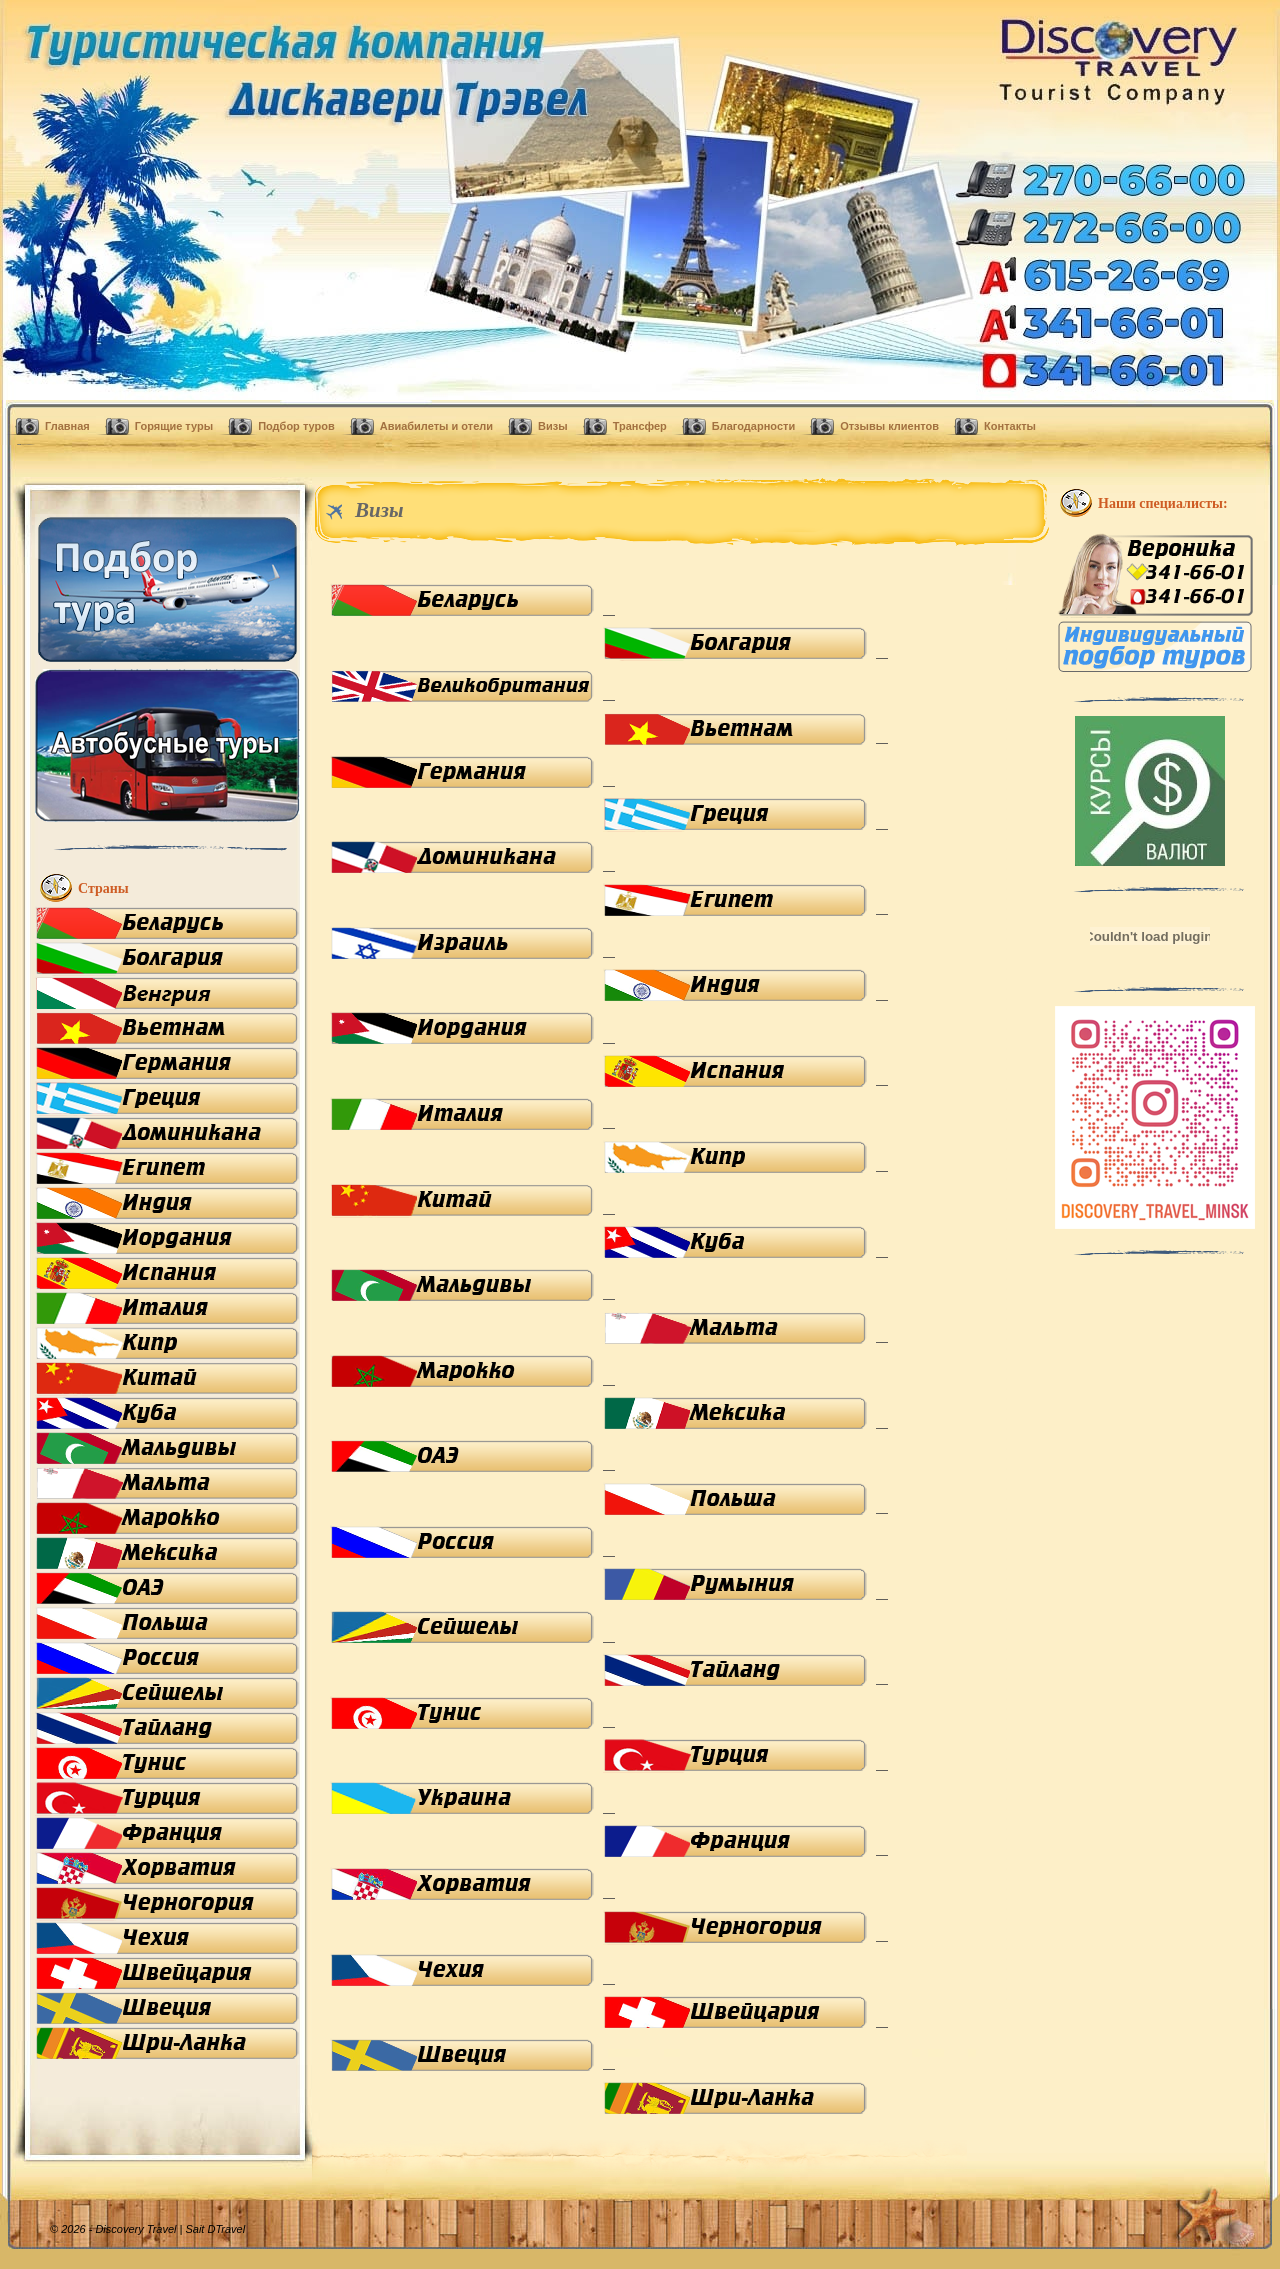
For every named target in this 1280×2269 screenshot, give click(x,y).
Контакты (1010, 426)
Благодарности (753, 426)
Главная (67, 426)
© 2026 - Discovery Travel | (128, 2229)
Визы (553, 426)
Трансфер (640, 426)
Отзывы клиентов (889, 426)
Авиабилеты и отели (436, 426)
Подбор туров (296, 426)
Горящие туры (174, 426)
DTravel (226, 2229)
